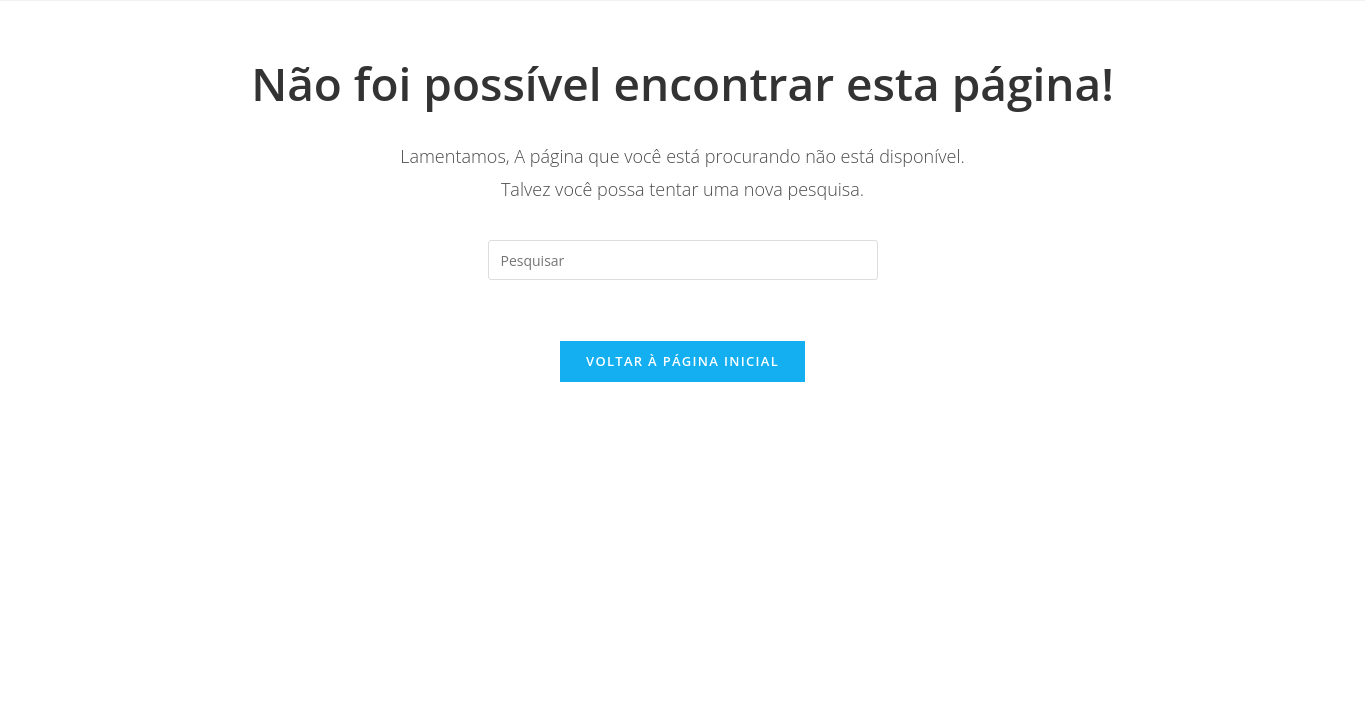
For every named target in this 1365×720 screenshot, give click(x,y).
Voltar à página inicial (682, 361)
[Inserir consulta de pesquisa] (683, 260)
